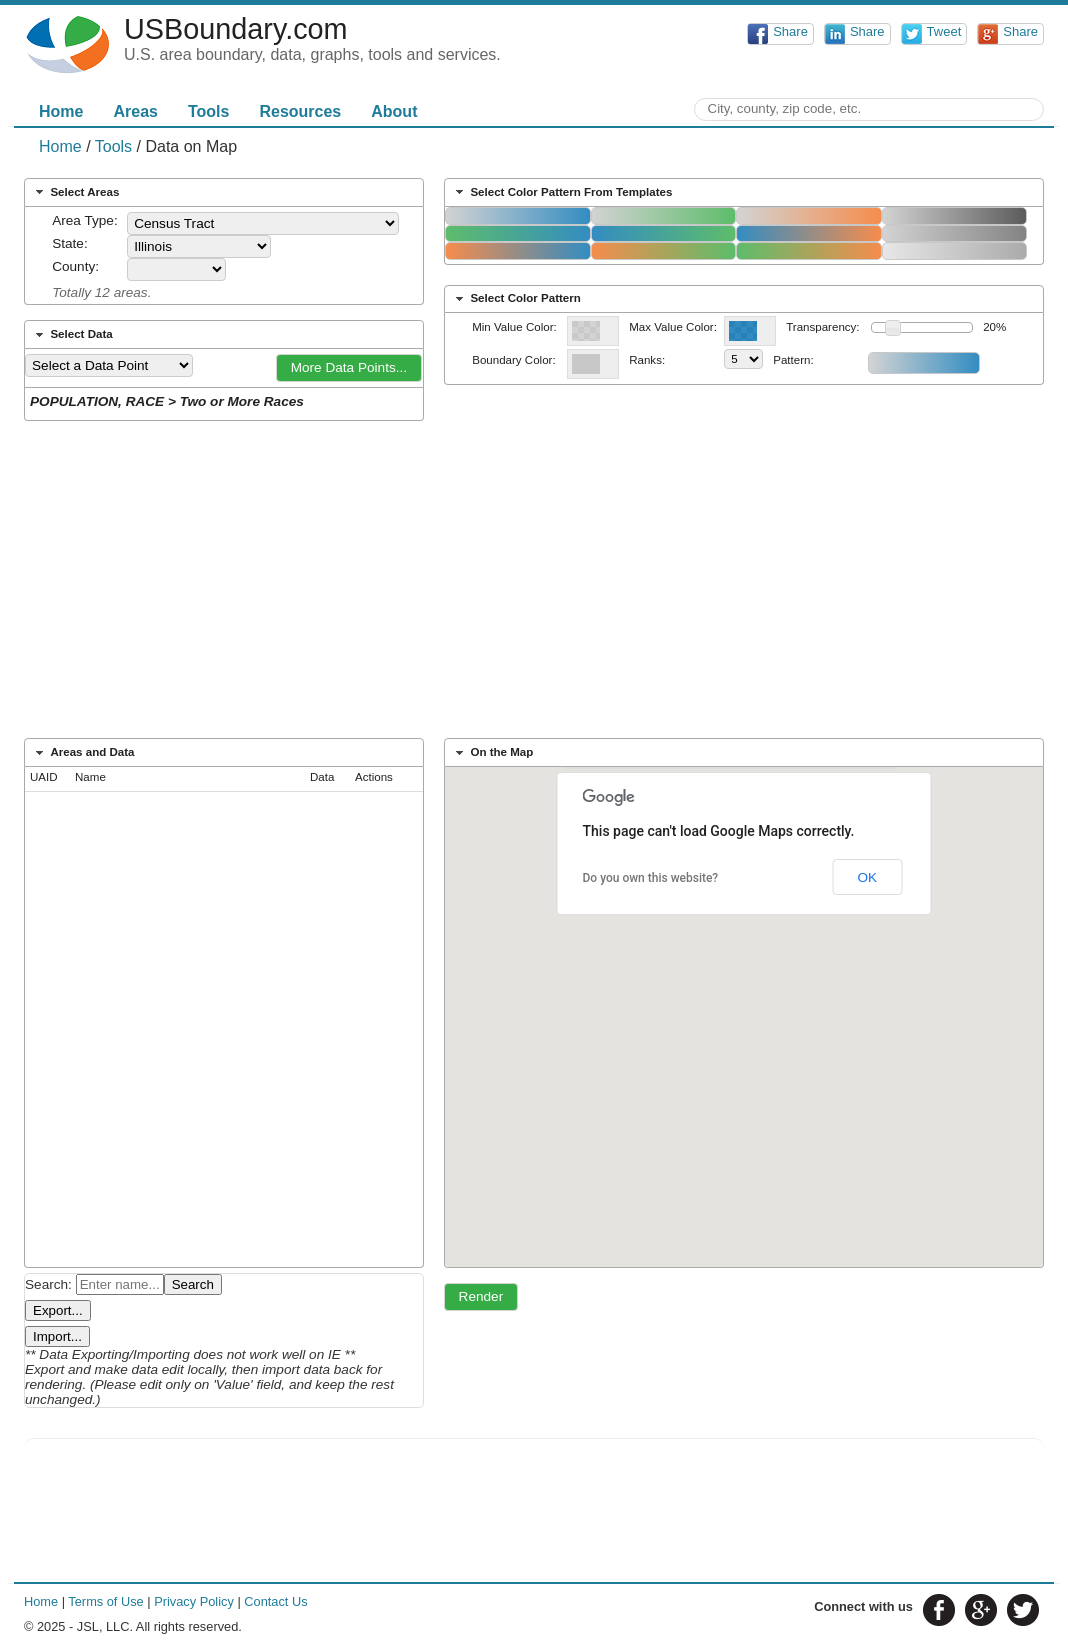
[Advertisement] (534, 586)
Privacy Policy (194, 1601)
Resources (300, 111)
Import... (57, 1336)
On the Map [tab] (492, 753)
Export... (58, 1310)
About (394, 111)
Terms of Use (105, 1601)
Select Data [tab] (72, 335)
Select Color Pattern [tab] (516, 299)
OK (867, 877)
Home (61, 111)
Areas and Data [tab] (83, 753)
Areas (135, 111)
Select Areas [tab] (75, 192)
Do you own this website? (651, 878)
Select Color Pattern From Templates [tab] (562, 192)
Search (193, 1284)
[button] (349, 368)
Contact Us (275, 1601)
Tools (208, 111)
